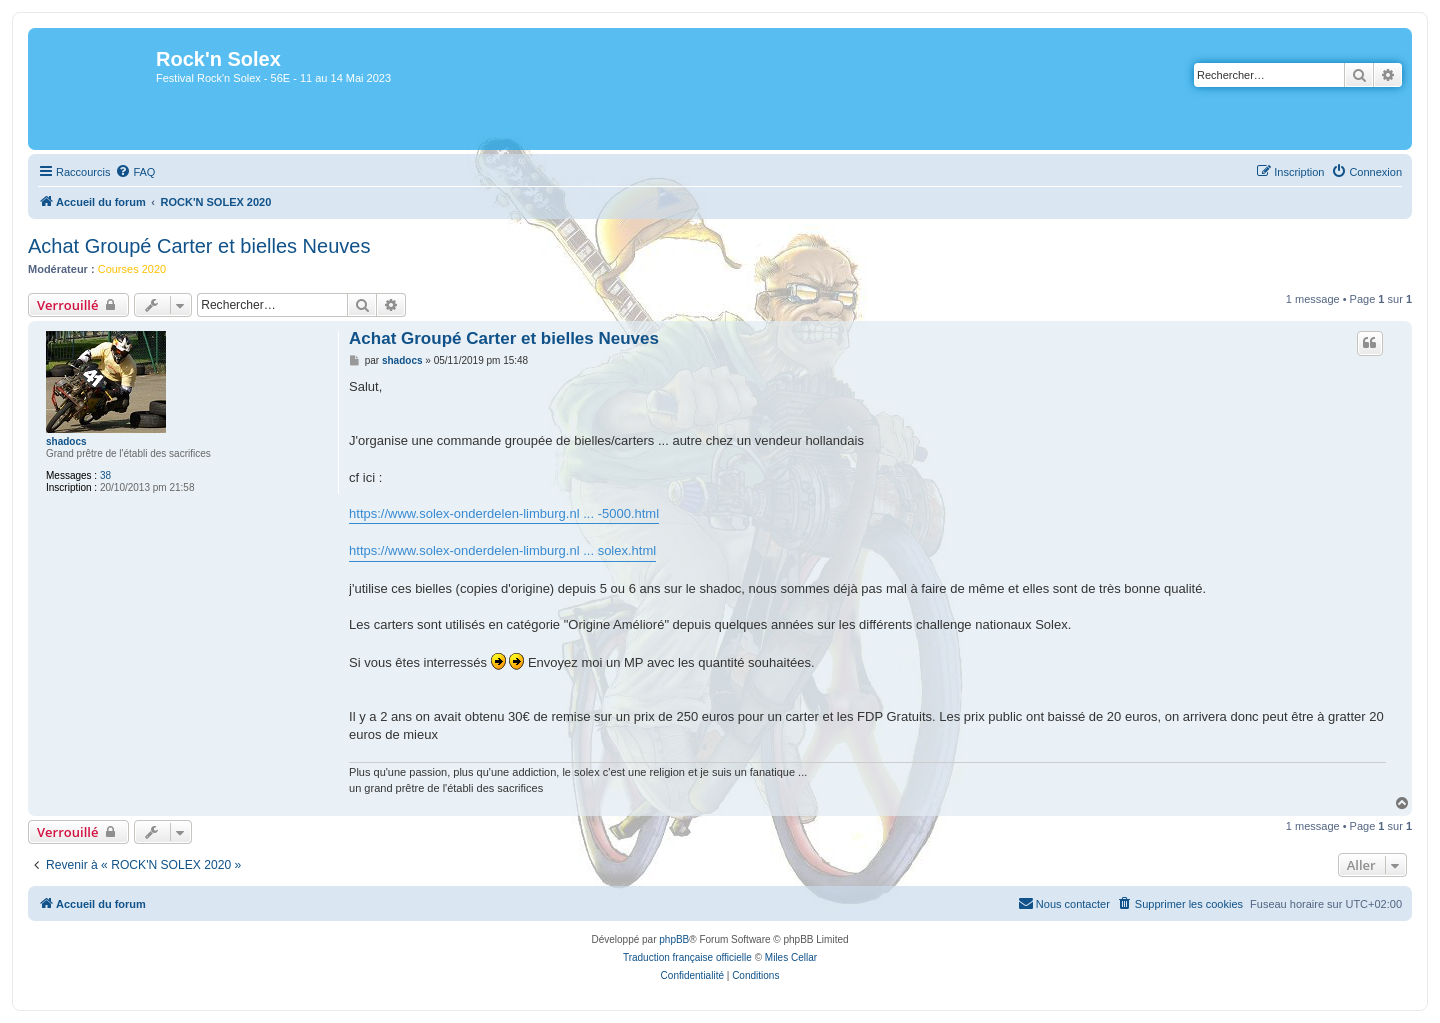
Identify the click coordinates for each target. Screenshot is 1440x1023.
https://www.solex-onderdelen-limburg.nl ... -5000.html (504, 513)
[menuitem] (135, 172)
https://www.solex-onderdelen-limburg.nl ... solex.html (502, 550)
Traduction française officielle (687, 957)
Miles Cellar (791, 957)
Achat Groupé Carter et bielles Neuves (199, 246)
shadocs (66, 441)
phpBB (674, 939)
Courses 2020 (132, 269)
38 (105, 475)
